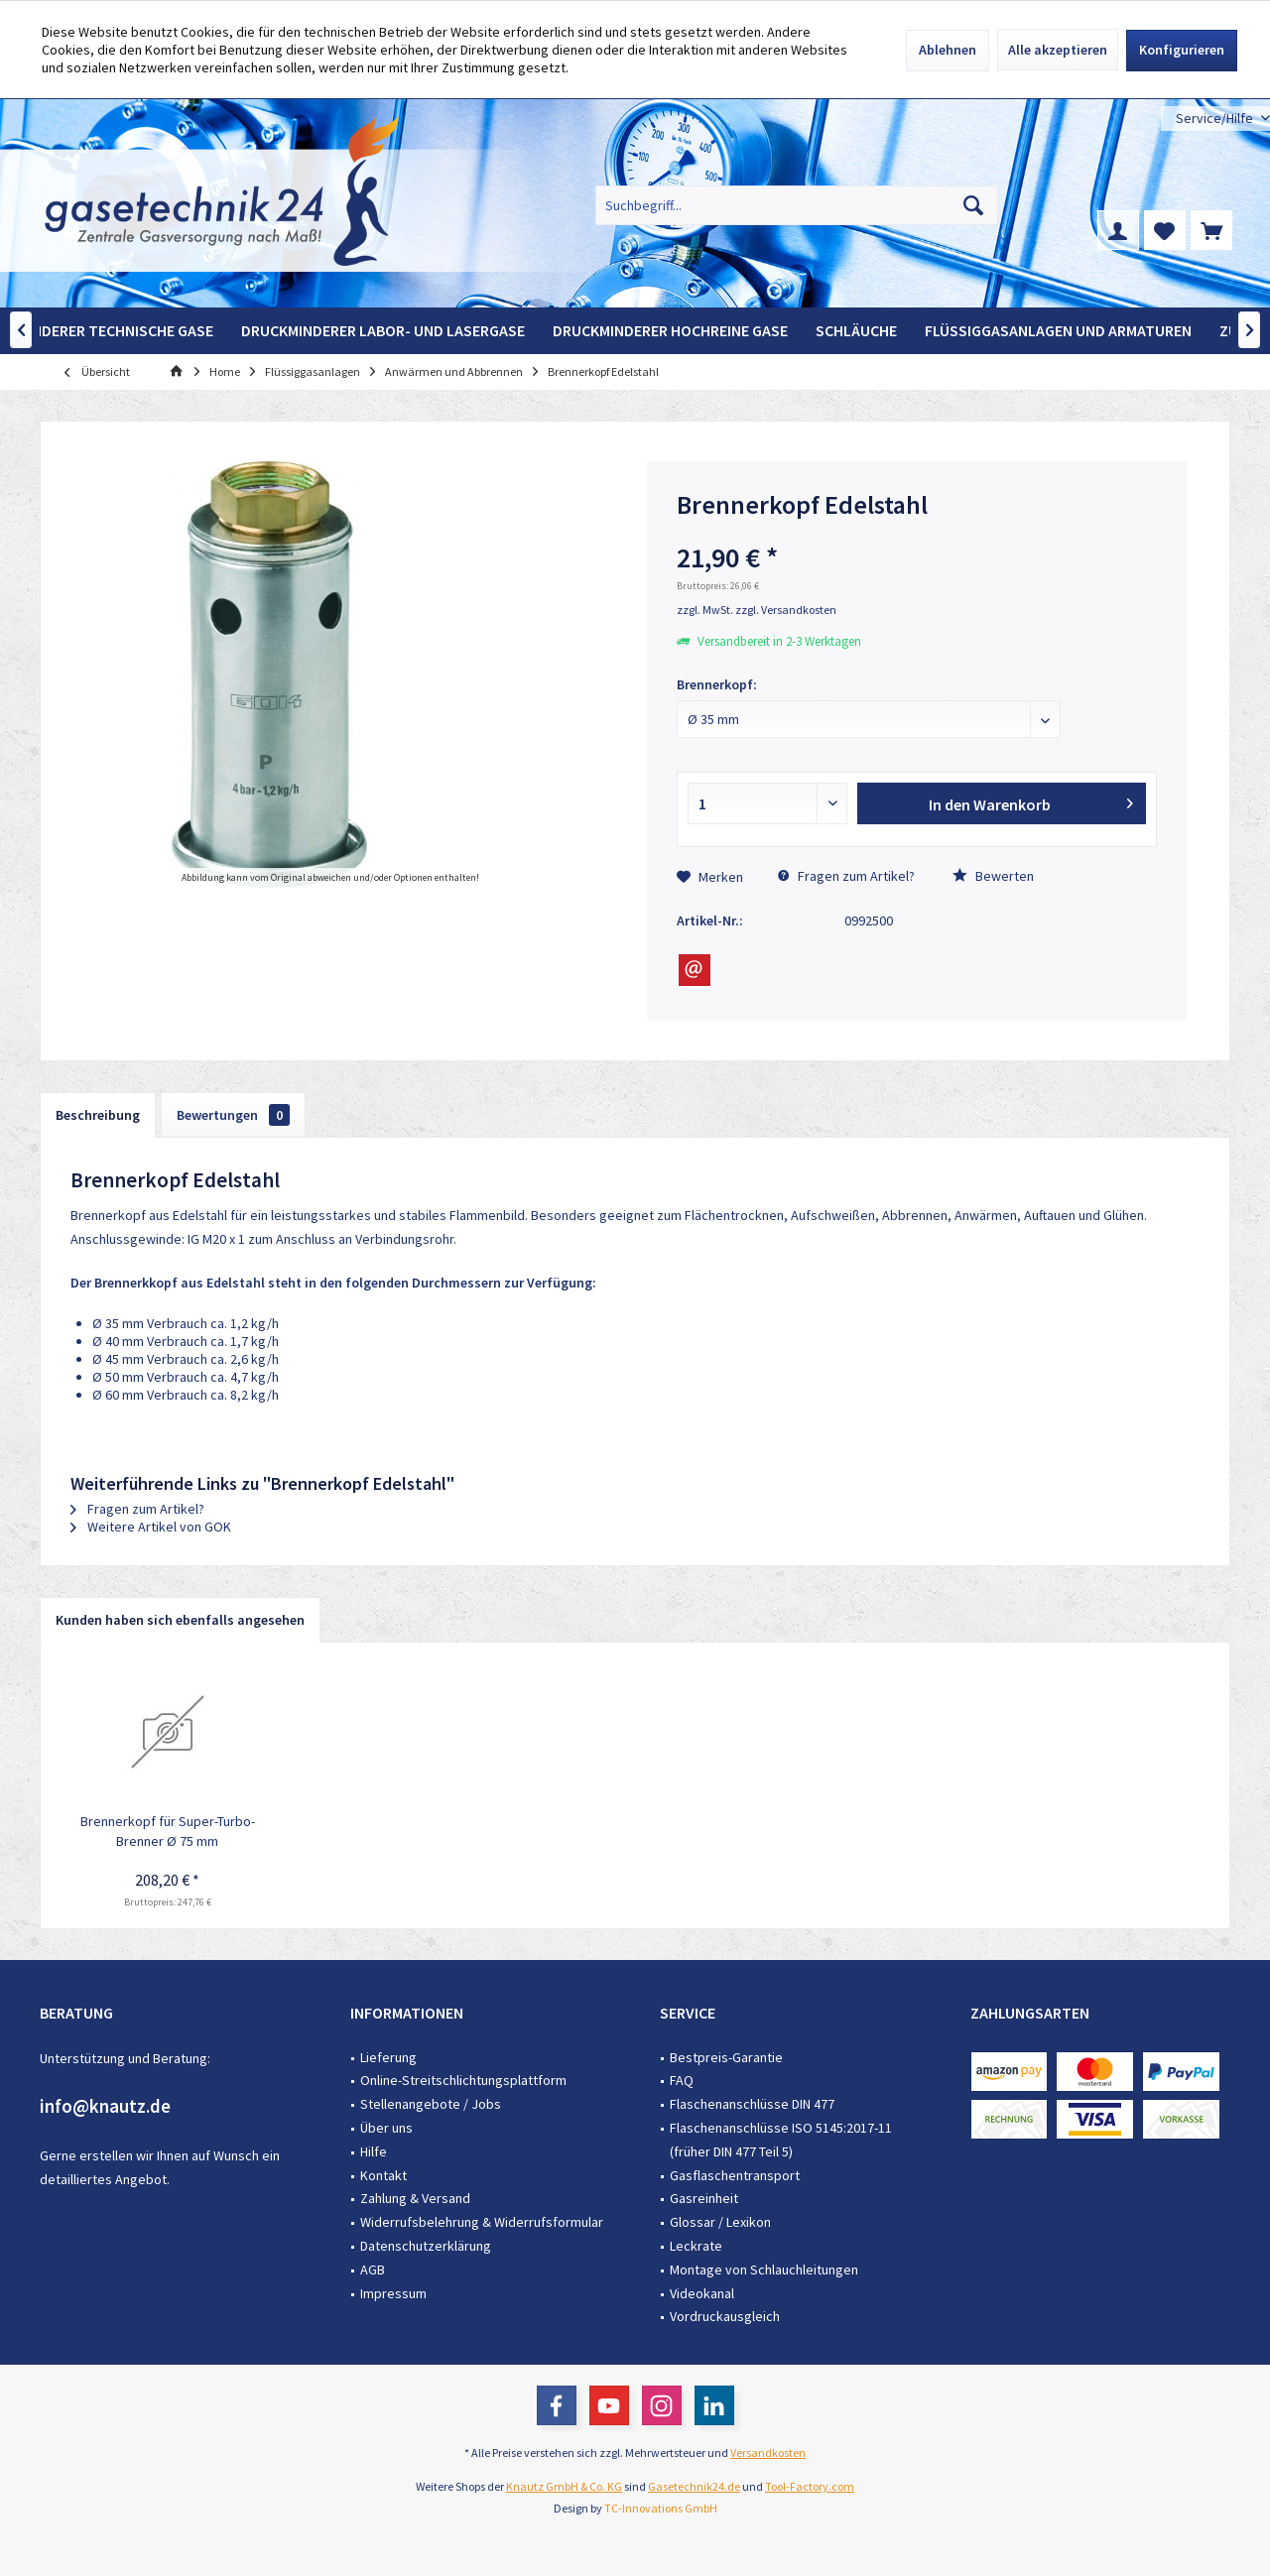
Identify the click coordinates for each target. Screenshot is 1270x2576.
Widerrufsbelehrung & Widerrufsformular (481, 2222)
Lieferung (388, 2057)
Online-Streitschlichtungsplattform (463, 2080)
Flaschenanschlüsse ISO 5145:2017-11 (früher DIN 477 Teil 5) (781, 2139)
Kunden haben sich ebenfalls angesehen (180, 1620)
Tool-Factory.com (809, 2486)
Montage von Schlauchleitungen (764, 2269)
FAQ (682, 2080)
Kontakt (383, 2175)
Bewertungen (233, 1115)
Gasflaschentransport (735, 2175)
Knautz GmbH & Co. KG (564, 2486)
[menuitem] (1215, 118)
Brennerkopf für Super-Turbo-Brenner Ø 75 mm (167, 1831)
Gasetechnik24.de (694, 2486)
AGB (372, 2269)
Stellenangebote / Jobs (430, 2104)
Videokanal (702, 2293)
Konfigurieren (1181, 50)
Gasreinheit (704, 2198)
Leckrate (696, 2246)
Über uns (386, 2128)
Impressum (393, 2293)
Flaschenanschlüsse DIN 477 (752, 2104)
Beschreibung (98, 1115)
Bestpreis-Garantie (726, 2057)
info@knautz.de (105, 2106)
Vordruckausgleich (725, 2316)
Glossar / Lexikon (720, 2222)
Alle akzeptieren (1057, 50)
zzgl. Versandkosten (785, 609)
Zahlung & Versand (415, 2198)
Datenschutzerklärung (425, 2246)
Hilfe (373, 2151)
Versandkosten (768, 2452)
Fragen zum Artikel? (846, 876)
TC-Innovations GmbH (660, 2508)
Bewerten (993, 876)
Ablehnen (947, 50)
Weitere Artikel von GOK (150, 1526)
